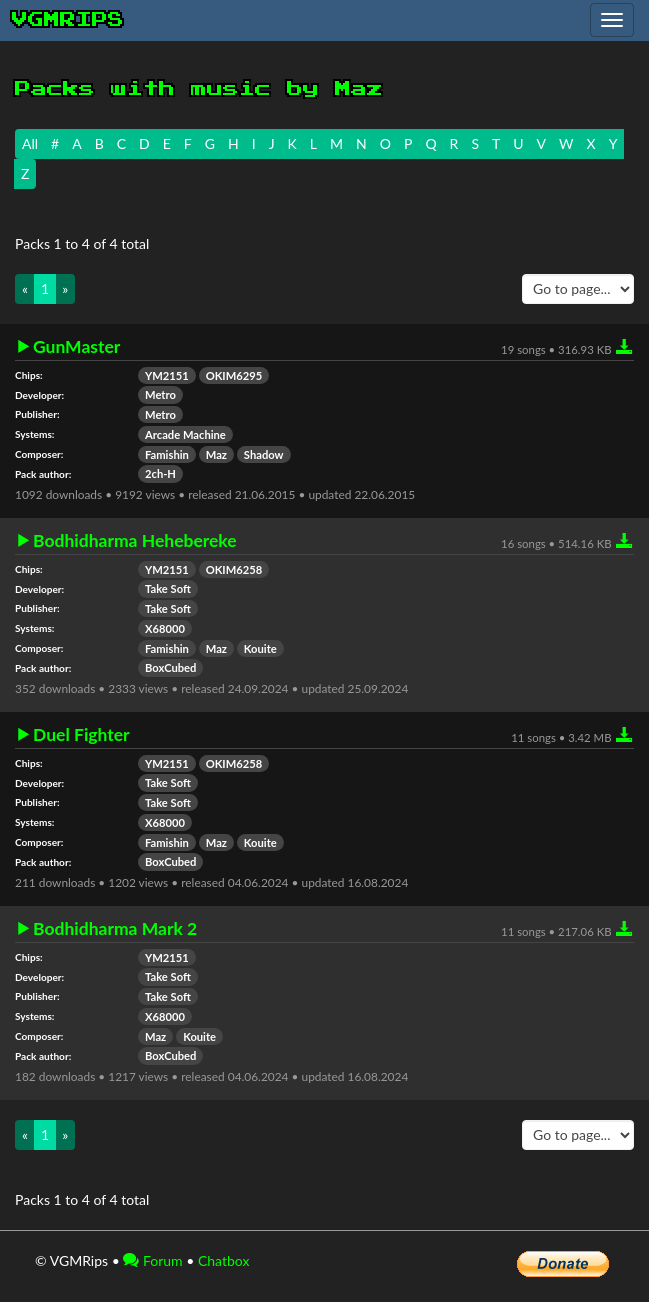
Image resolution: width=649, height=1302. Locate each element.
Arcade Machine (185, 434)
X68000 (165, 628)
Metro (160, 394)
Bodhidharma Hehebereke (135, 541)
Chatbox (224, 1260)
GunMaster (76, 347)
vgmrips (68, 20)
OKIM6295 (234, 375)
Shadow (264, 454)
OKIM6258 (234, 569)
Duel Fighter (81, 735)
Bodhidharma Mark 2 (115, 929)
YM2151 (167, 375)
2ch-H (160, 473)
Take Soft (168, 588)
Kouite (260, 648)
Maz (216, 454)
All (30, 143)
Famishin (167, 454)
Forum (152, 1260)
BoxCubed (170, 667)
